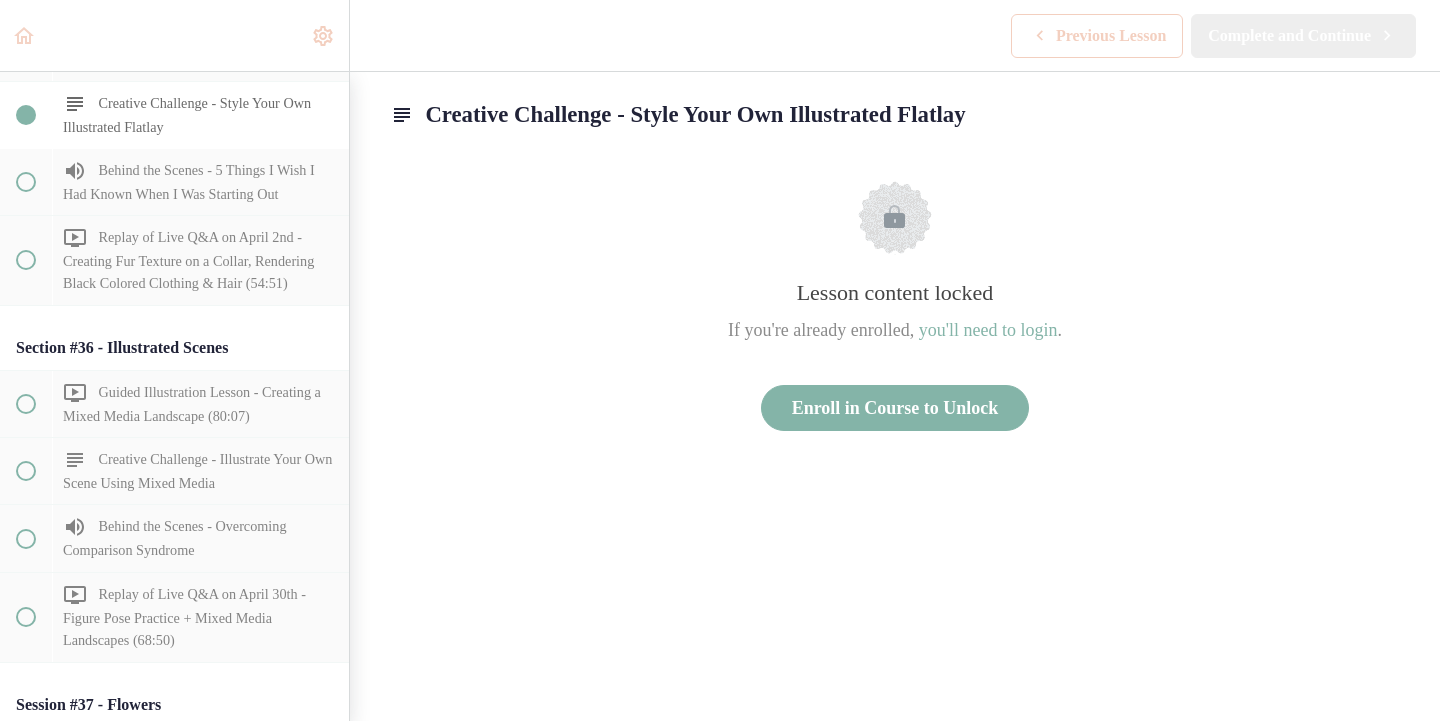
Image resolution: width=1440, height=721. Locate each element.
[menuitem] (324, 35)
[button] (25, 35)
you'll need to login (988, 330)
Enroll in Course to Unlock (895, 408)
